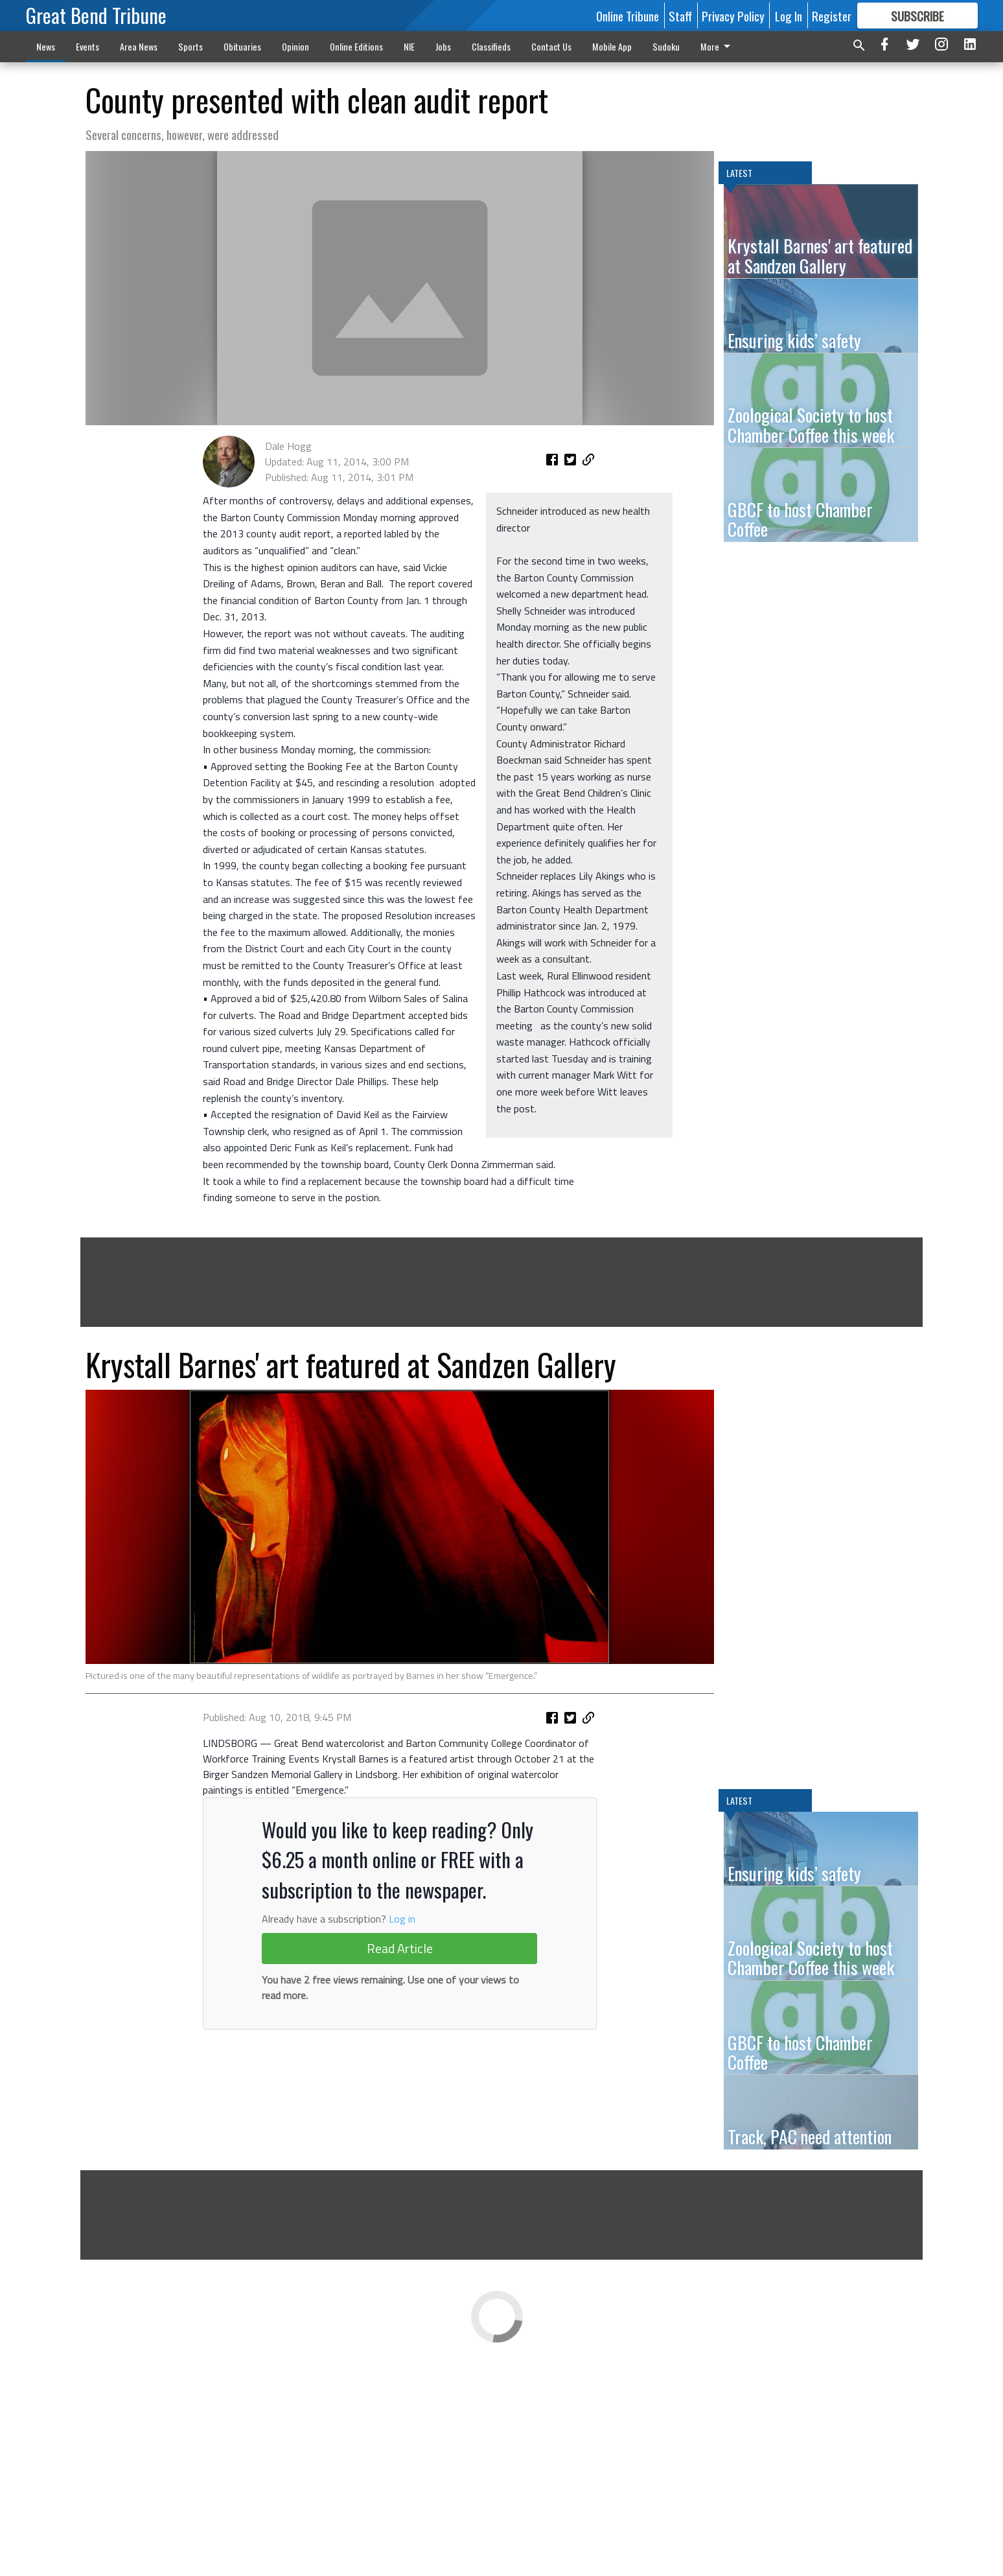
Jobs (443, 46)
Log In (788, 15)
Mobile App (612, 46)
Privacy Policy (733, 15)
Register (831, 15)
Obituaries (242, 46)
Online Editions (356, 46)
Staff (680, 15)
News (45, 46)
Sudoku (666, 46)
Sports (190, 46)
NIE (409, 46)
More (717, 46)
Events (87, 46)
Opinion (295, 46)
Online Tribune (627, 15)
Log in (402, 2217)
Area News (138, 46)
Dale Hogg (288, 609)
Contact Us (551, 46)
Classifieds (491, 46)
